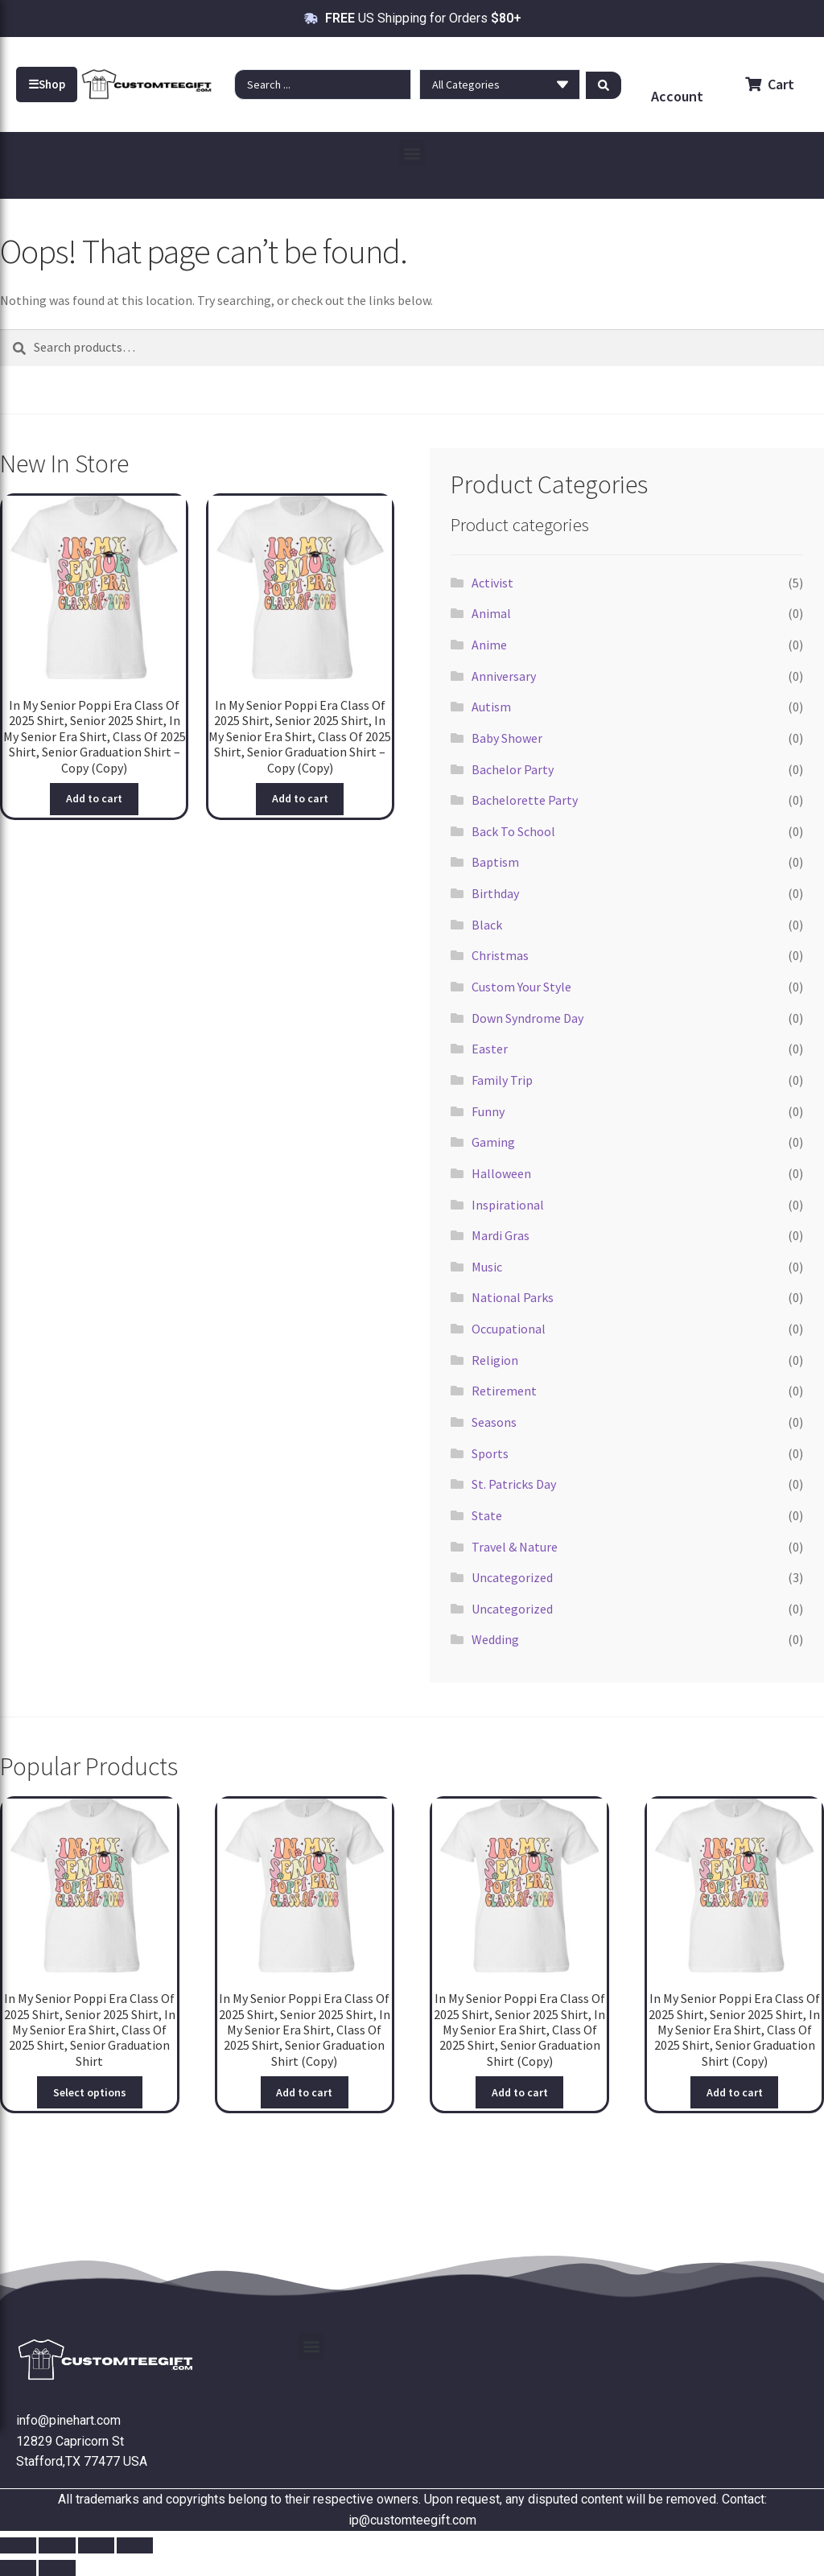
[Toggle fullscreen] (57, 2545)
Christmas (500, 955)
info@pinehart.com (68, 2420)
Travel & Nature (515, 1547)
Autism (491, 707)
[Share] (96, 2545)
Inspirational (508, 1205)
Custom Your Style (521, 987)
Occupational (509, 1329)
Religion (495, 1360)
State (487, 1515)
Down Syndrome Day (527, 1018)
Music (487, 1267)
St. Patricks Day (514, 1484)
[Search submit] (603, 84)
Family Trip (502, 1080)
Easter (490, 1049)
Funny (488, 1111)
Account (677, 96)
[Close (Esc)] (135, 2545)
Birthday (495, 893)
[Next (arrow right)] (57, 2568)
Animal (491, 613)
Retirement (504, 1391)
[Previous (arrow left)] (18, 2568)
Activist (492, 583)
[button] (412, 153)
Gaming (493, 1142)
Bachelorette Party (525, 800)
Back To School (513, 831)
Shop (46, 84)
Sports (490, 1453)
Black (487, 925)
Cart (769, 84)
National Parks (513, 1297)
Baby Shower (507, 738)
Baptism (495, 862)
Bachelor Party (513, 769)
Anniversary (504, 676)
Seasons (494, 1422)
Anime (489, 645)
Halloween (501, 1173)
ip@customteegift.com (412, 2520)
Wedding (495, 1639)
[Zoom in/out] (18, 2545)
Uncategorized (512, 1577)
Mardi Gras (500, 1235)
